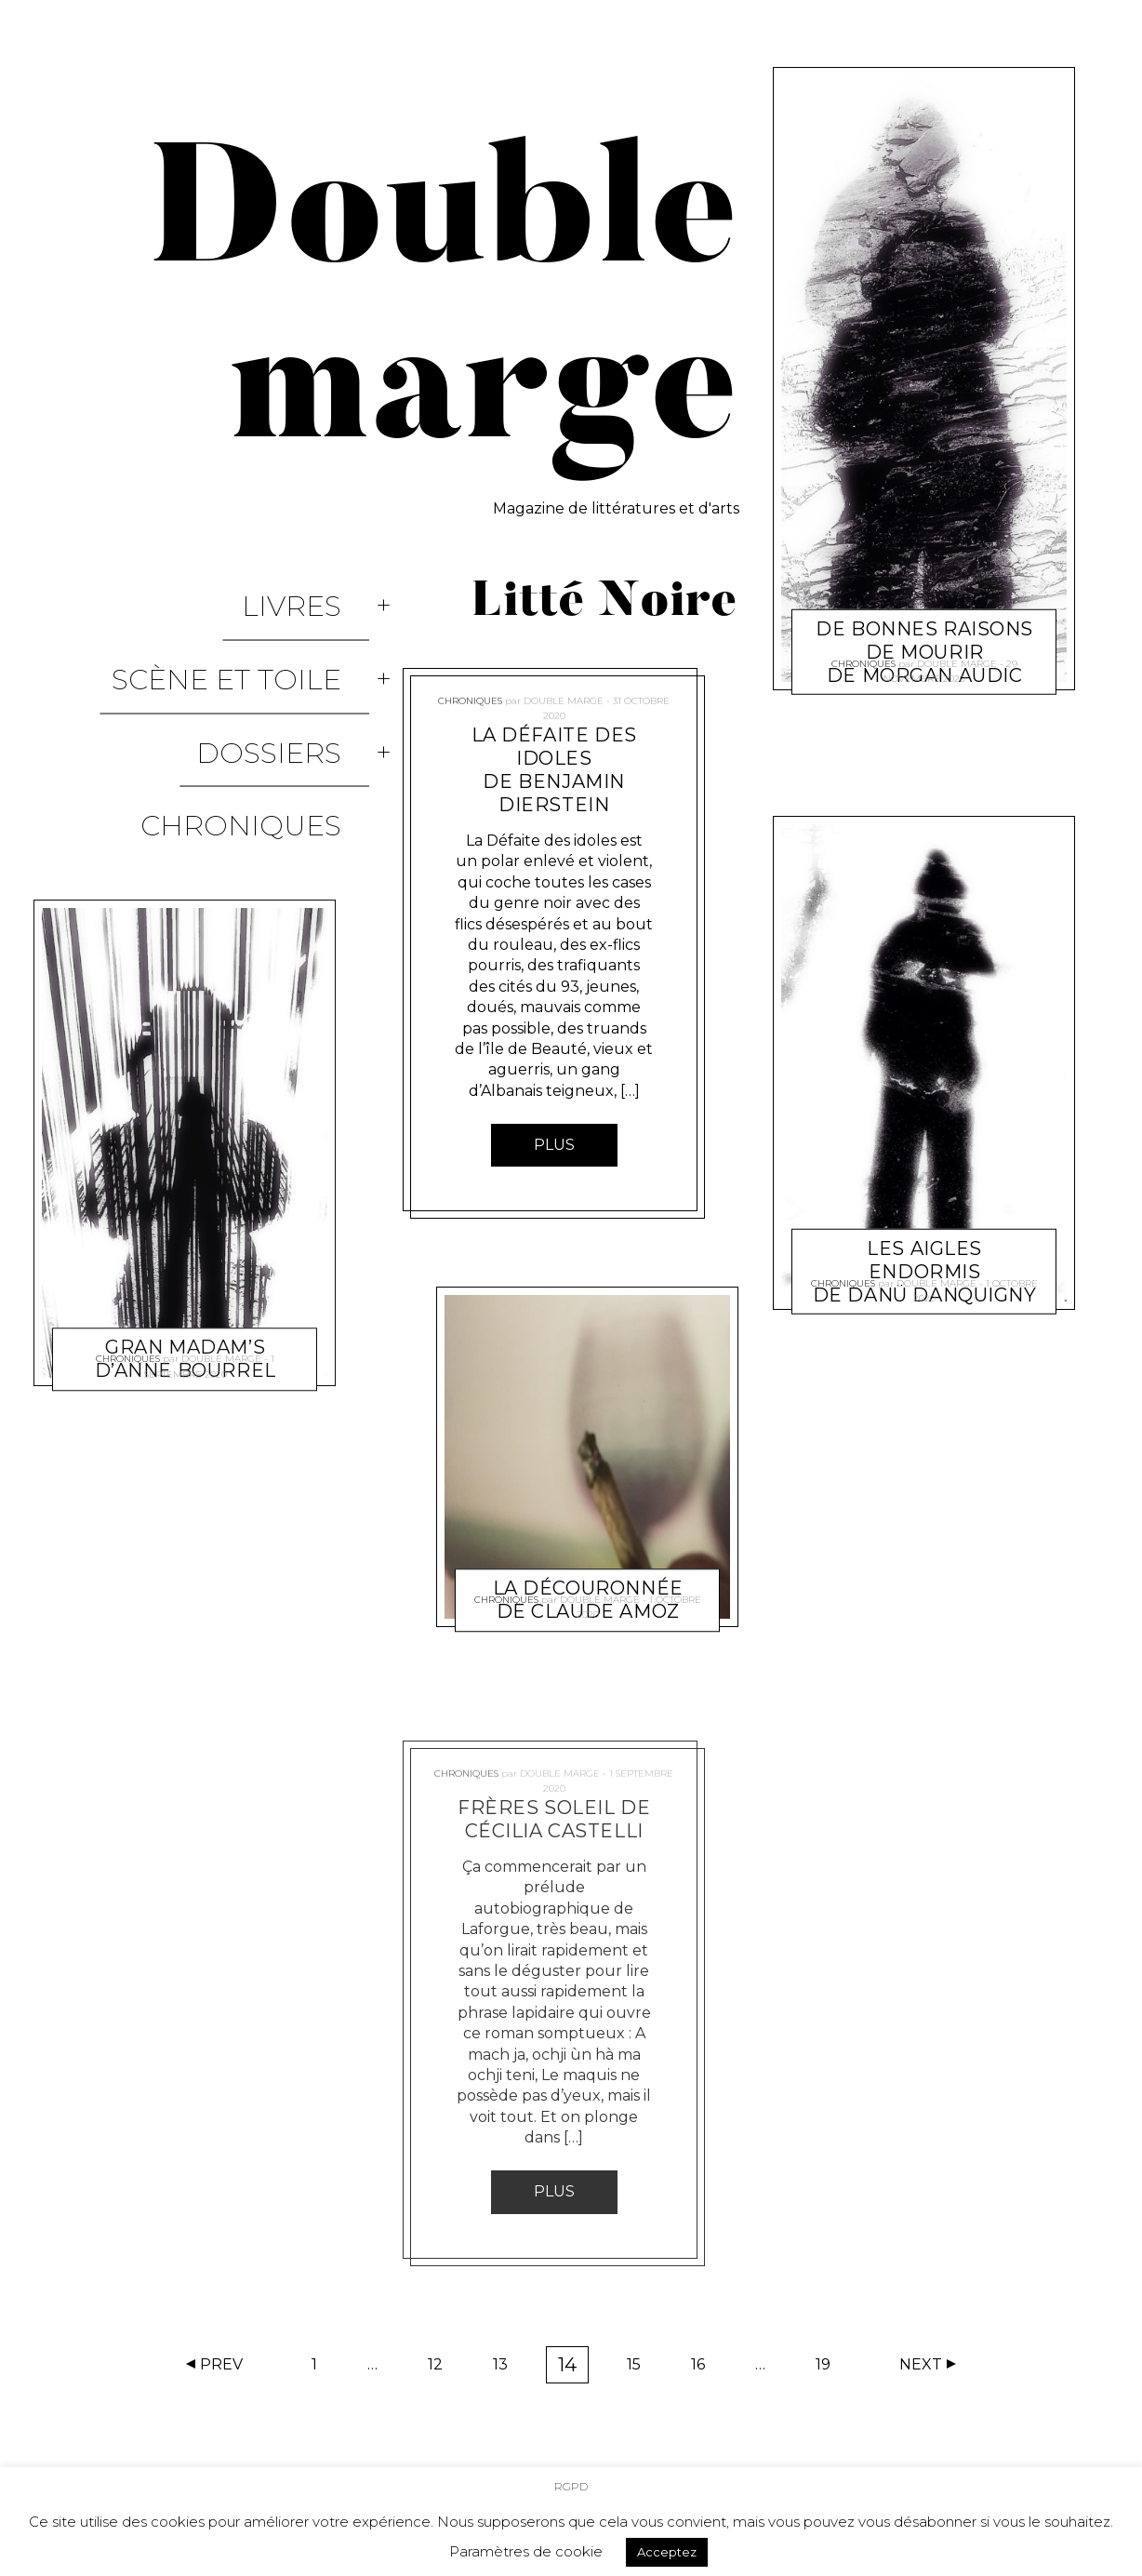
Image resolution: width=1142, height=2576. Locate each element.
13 (506, 2369)
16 (704, 2369)
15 (640, 2369)
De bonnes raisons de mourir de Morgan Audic (924, 605)
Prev (221, 2364)
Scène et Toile (254, 629)
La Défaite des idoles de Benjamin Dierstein (554, 770)
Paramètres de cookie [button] (526, 2545)
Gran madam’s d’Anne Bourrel (185, 1180)
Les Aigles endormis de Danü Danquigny (924, 1225)
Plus (554, 1145)
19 (829, 2369)
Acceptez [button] (667, 2545)
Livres (319, 589)
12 (441, 2369)
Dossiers (296, 669)
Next (920, 2364)
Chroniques (268, 709)
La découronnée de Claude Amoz (588, 1553)
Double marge (221, 1211)
